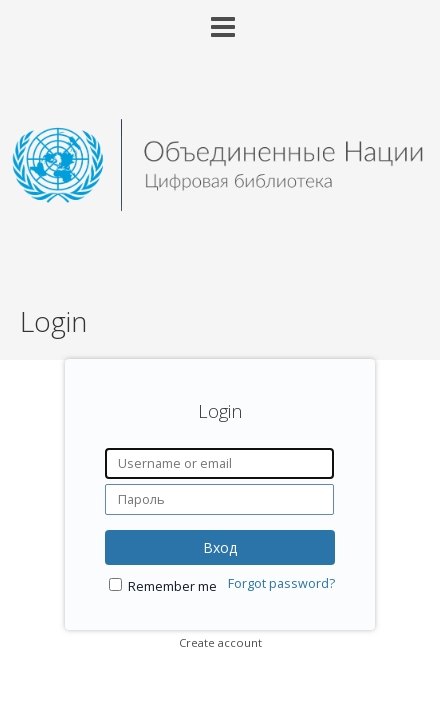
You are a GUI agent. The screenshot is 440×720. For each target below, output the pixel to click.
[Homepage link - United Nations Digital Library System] (220, 205)
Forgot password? (281, 583)
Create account (220, 642)
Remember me (172, 586)
